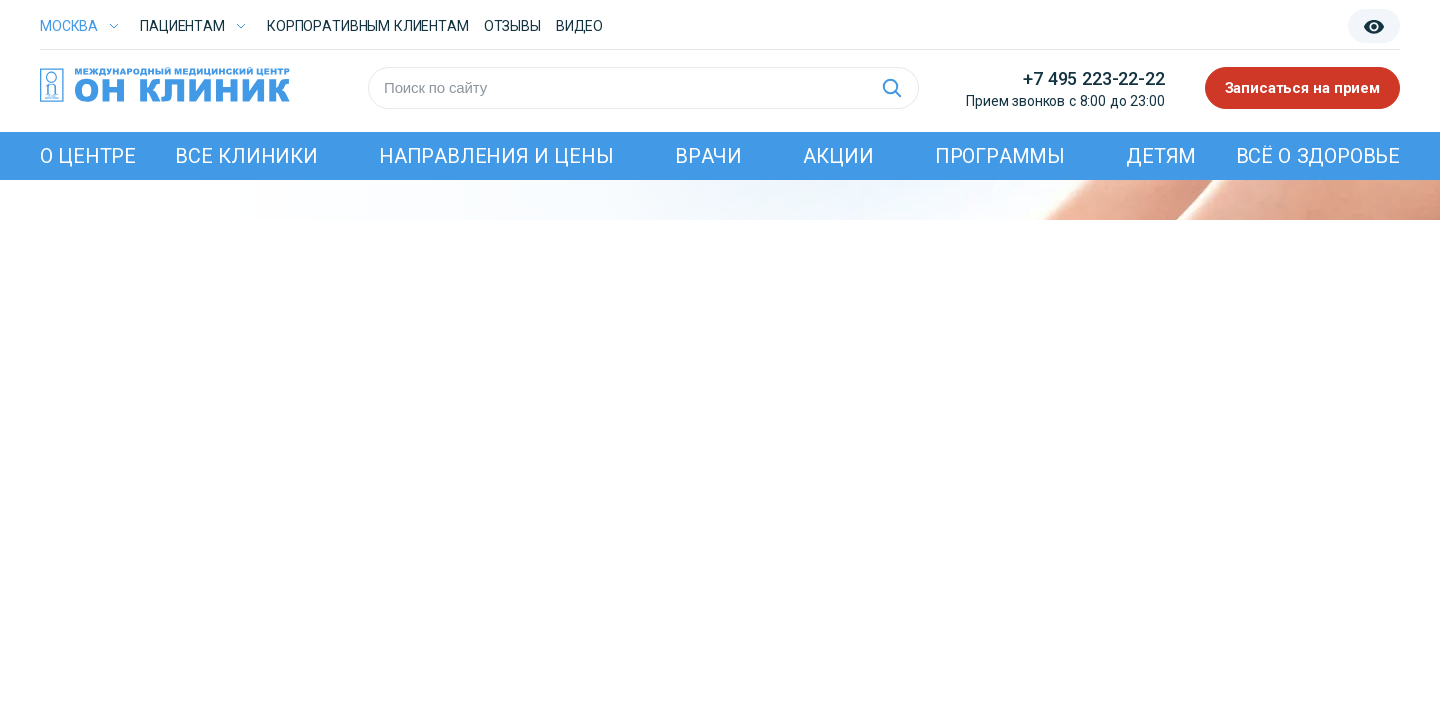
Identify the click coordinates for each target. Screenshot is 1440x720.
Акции (838, 156)
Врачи (708, 156)
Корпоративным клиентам (368, 26)
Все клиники (246, 156)
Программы (1000, 156)
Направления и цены (496, 156)
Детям (1161, 156)
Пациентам (182, 26)
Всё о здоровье (1318, 156)
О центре (88, 156)
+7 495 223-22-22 (1093, 78)
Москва (69, 26)
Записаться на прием (1303, 88)
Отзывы (512, 26)
